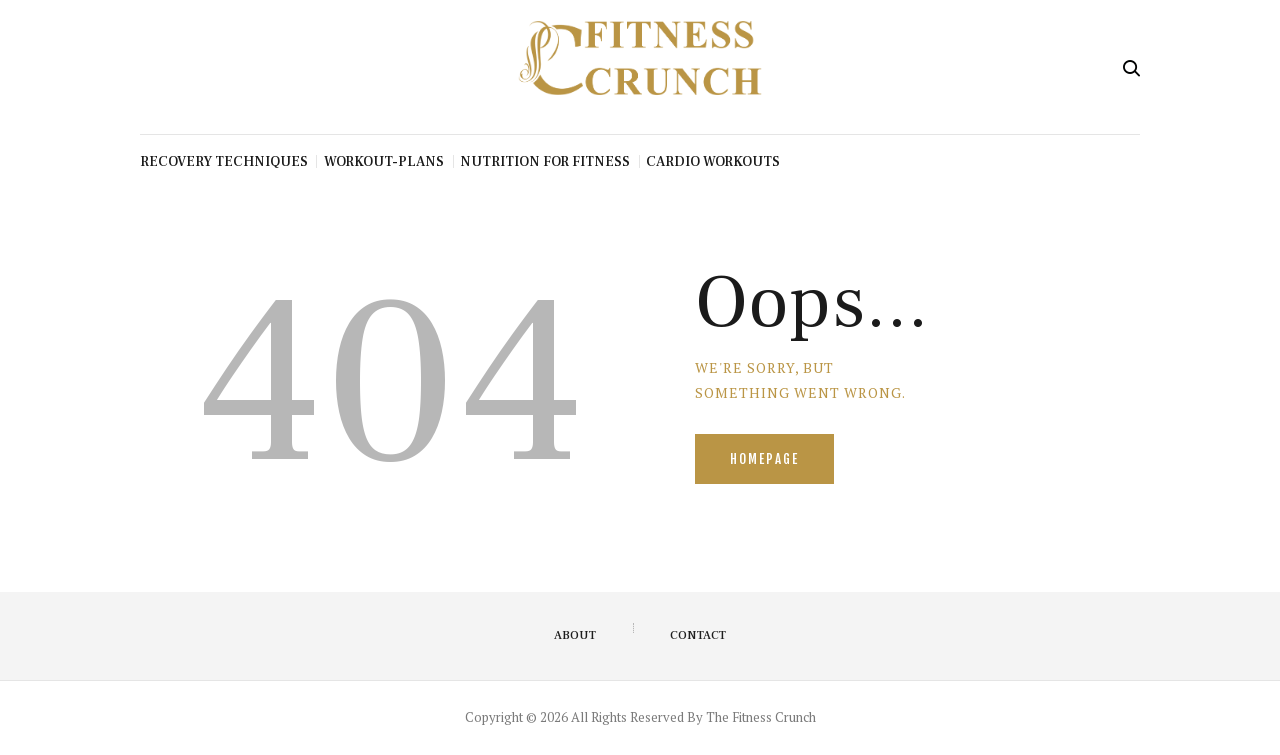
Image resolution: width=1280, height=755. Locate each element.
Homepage (764, 459)
